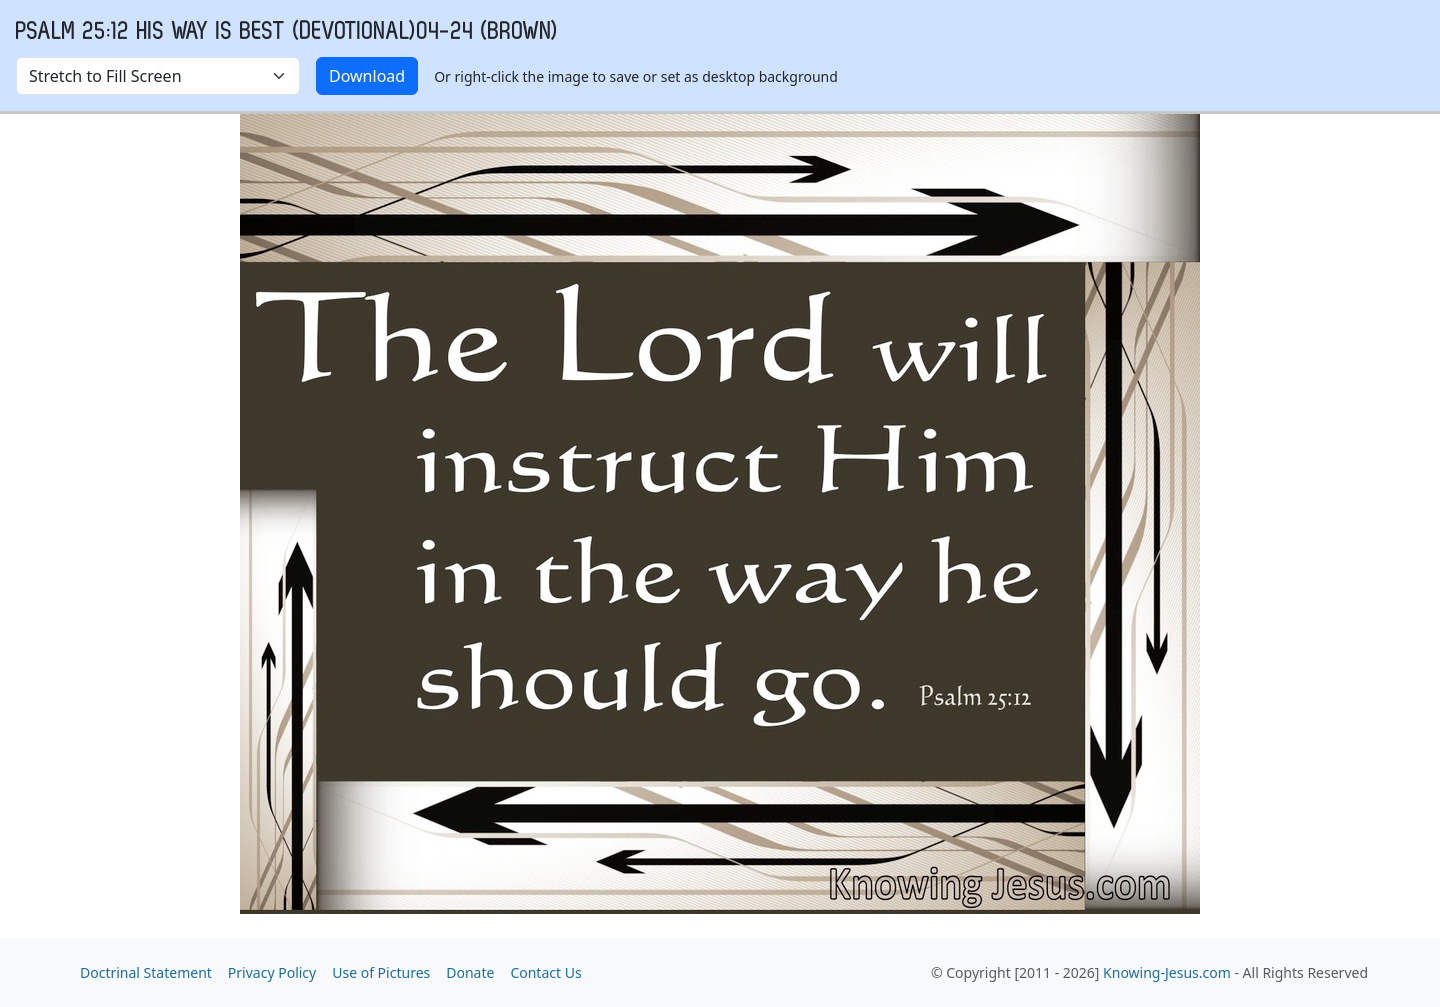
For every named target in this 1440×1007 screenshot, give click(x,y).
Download (367, 76)
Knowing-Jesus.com (1167, 972)
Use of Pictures (381, 972)
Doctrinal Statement (146, 972)
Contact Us (545, 972)
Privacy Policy (272, 972)
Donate (470, 972)
